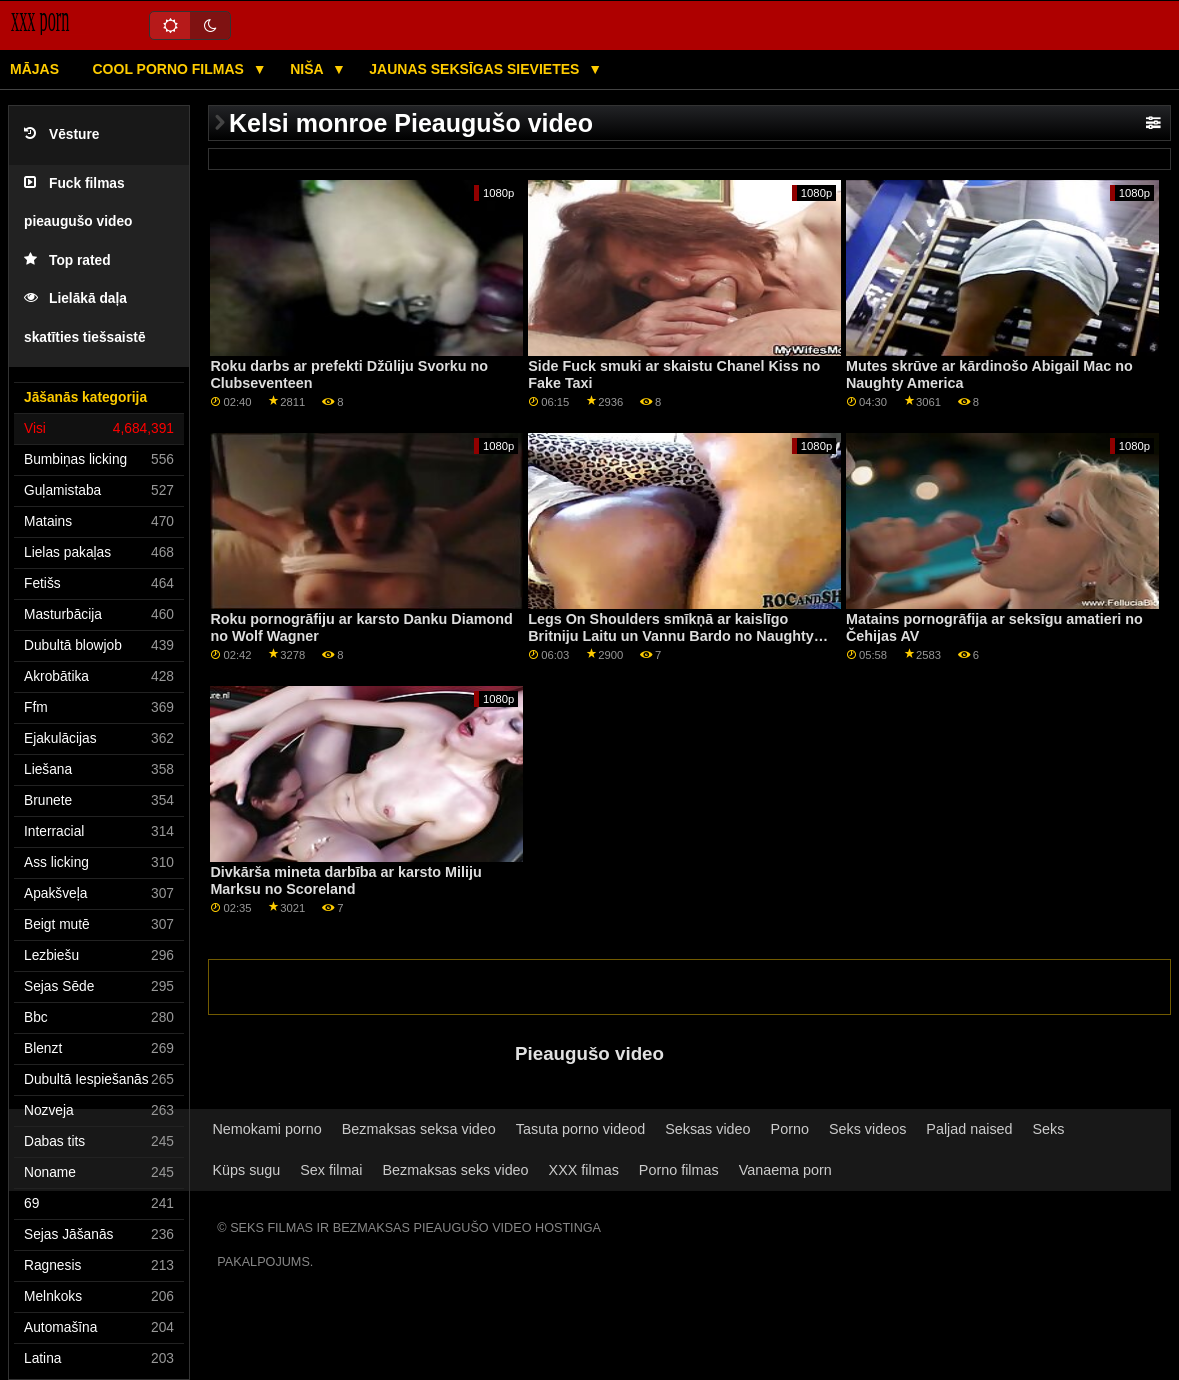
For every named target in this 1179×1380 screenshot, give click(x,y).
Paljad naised (969, 1129)
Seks (1049, 1129)
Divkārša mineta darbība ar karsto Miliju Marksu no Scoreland (345, 880)
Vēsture (61, 134)
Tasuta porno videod (580, 1129)
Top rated (67, 260)
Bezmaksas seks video (456, 1170)
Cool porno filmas (170, 69)
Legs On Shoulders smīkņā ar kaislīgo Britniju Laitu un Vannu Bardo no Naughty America (671, 635)
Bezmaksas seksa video (419, 1129)
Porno (790, 1129)
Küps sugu (246, 1170)
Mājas (34, 69)
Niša (308, 69)
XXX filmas (584, 1170)
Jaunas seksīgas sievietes (476, 69)
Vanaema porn (785, 1170)
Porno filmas (679, 1170)
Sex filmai (331, 1170)
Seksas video (707, 1129)
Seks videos (867, 1129)
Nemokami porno (266, 1129)
